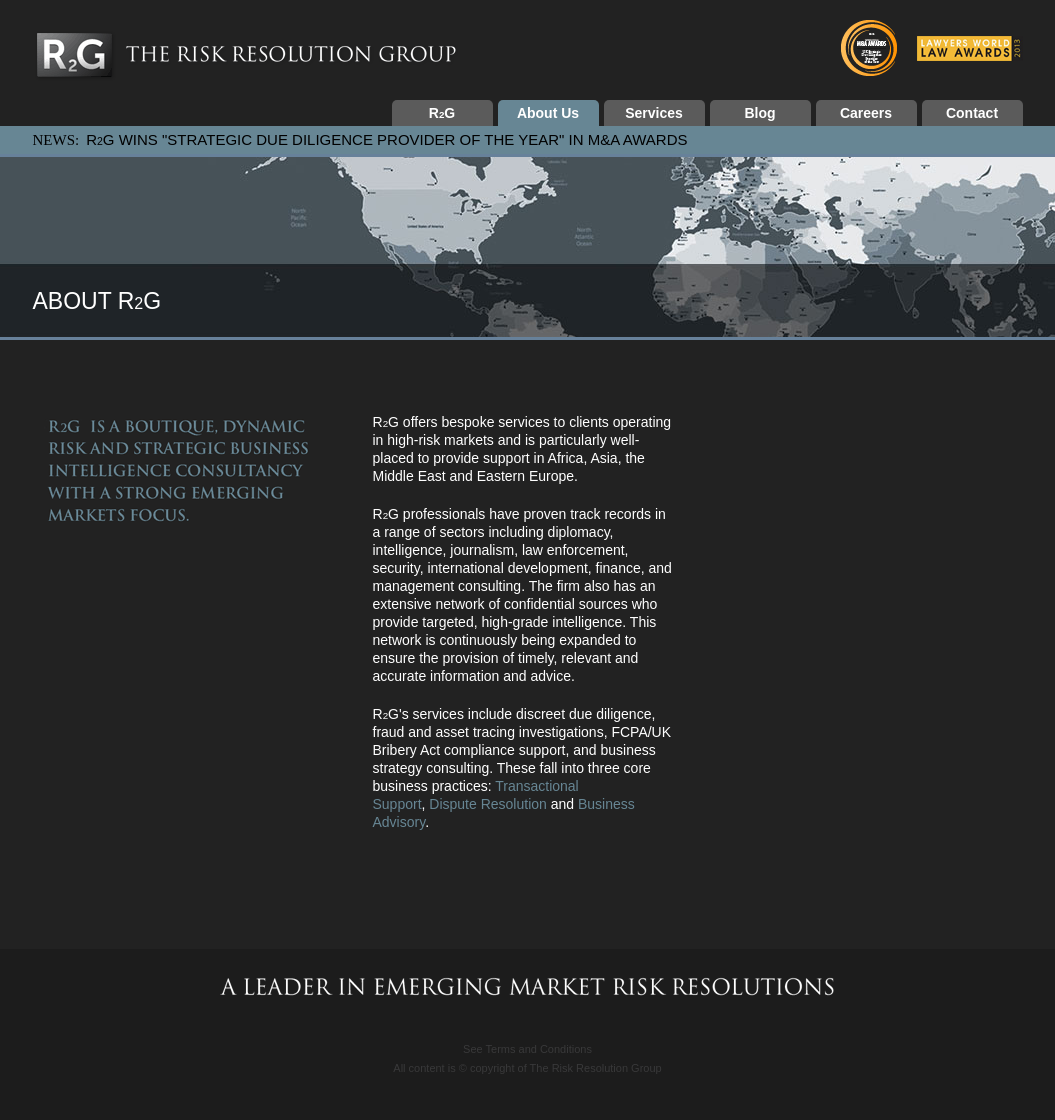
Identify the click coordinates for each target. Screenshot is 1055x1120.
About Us (548, 113)
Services (654, 113)
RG (442, 113)
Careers (866, 113)
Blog (759, 113)
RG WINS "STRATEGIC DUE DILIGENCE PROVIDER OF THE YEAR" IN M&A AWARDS (386, 139)
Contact (972, 113)
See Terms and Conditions (527, 1049)
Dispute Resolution (488, 804)
